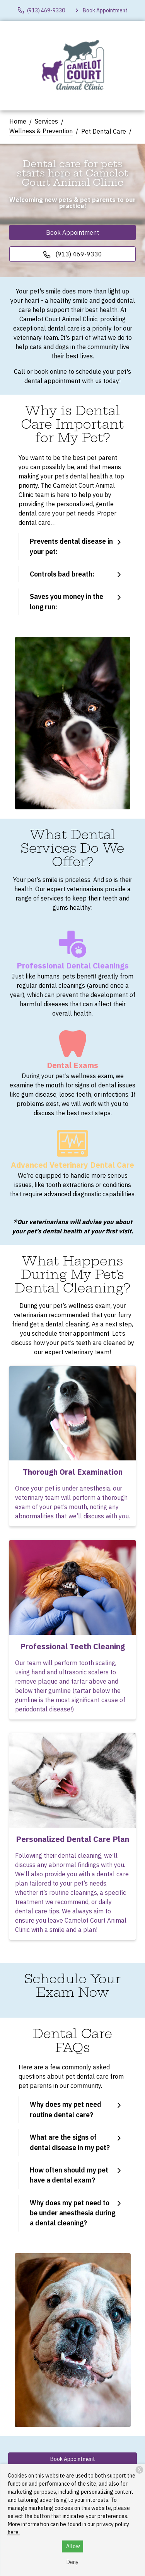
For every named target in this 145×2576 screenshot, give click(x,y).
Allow (73, 2546)
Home (17, 121)
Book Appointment (72, 232)
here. (14, 2532)
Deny (72, 2562)
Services (46, 121)
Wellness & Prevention (41, 131)
